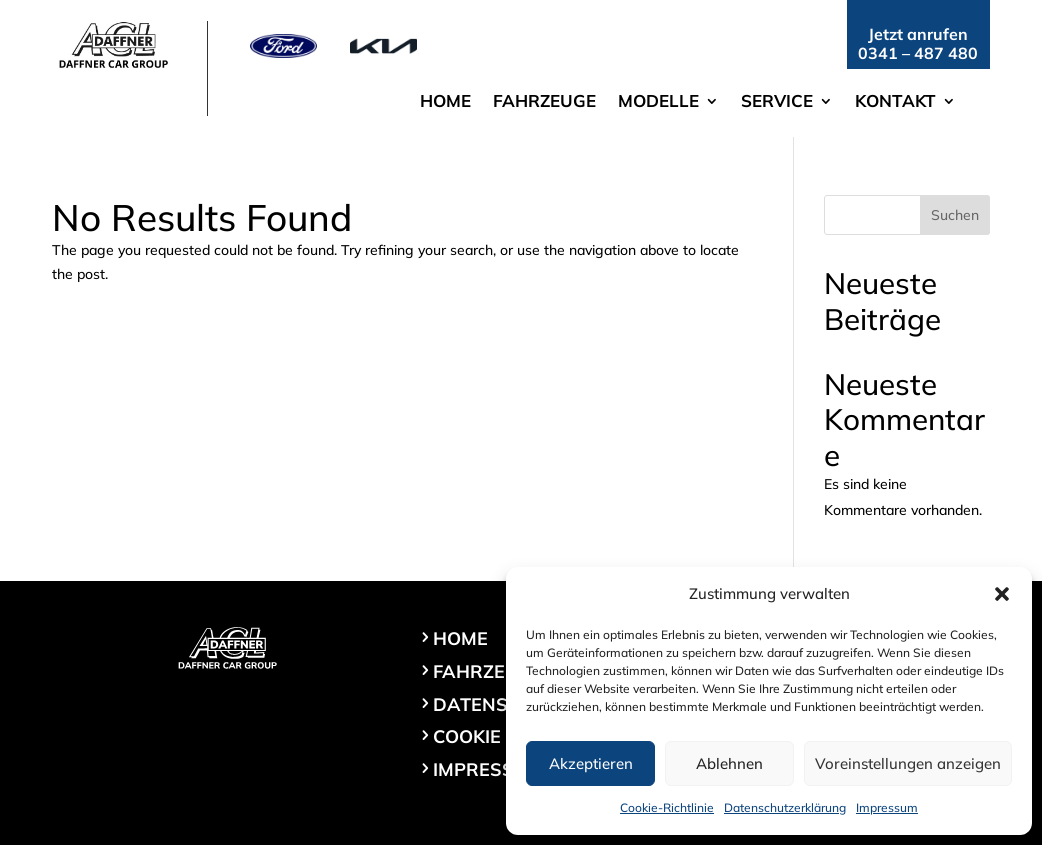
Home (445, 102)
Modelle (658, 102)
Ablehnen (729, 763)
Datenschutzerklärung (785, 807)
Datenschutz (501, 704)
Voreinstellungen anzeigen (908, 763)
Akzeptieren (591, 763)
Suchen (955, 215)
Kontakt (895, 102)
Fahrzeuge (544, 102)
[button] (1002, 594)
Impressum (887, 807)
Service (777, 102)
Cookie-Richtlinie (667, 807)
